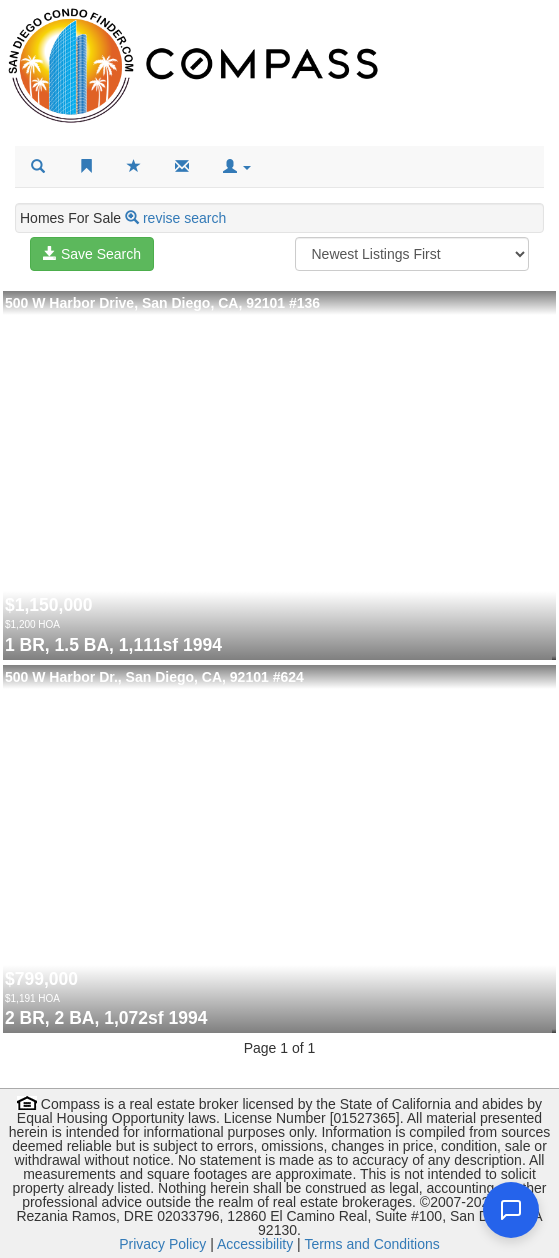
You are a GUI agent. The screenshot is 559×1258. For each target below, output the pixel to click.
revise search (184, 218)
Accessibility (255, 1244)
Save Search (92, 254)
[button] (237, 167)
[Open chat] (511, 1210)
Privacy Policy (162, 1244)
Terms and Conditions (371, 1244)
